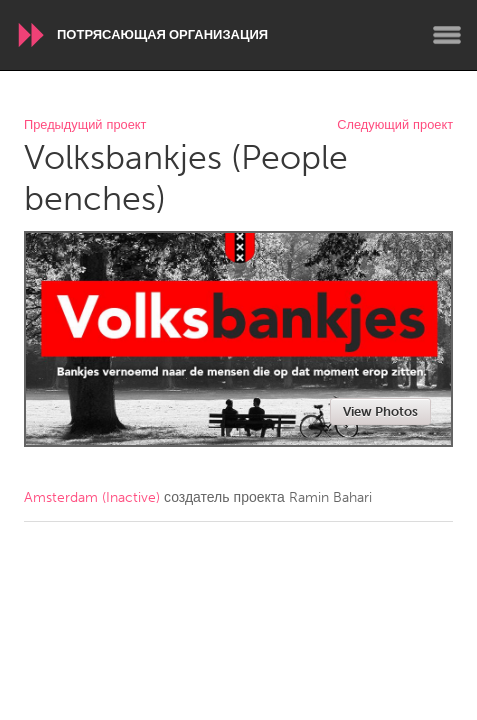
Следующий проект (395, 125)
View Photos (380, 411)
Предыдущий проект (85, 125)
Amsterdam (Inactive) (92, 497)
